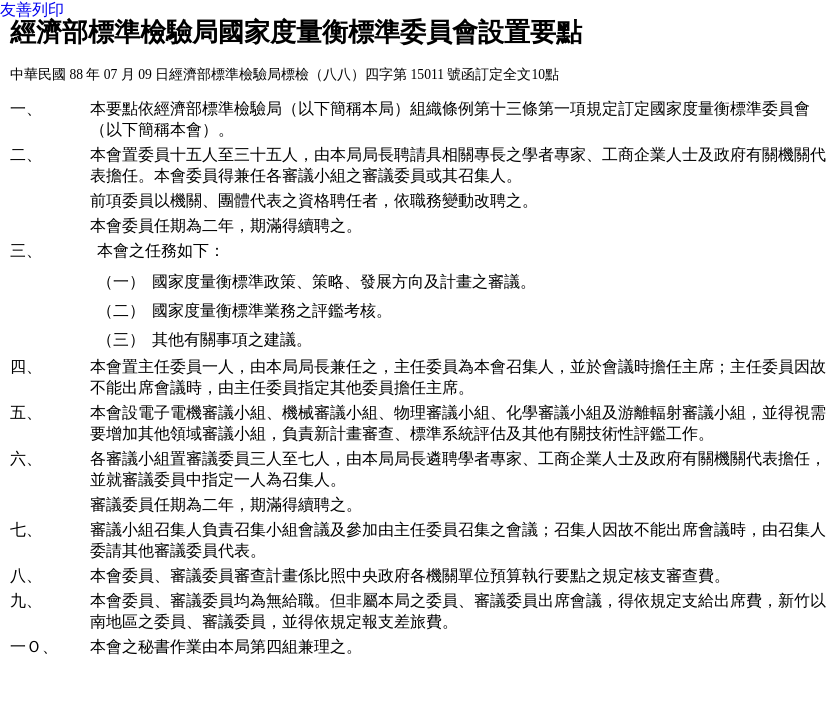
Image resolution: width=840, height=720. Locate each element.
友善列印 (32, 9)
